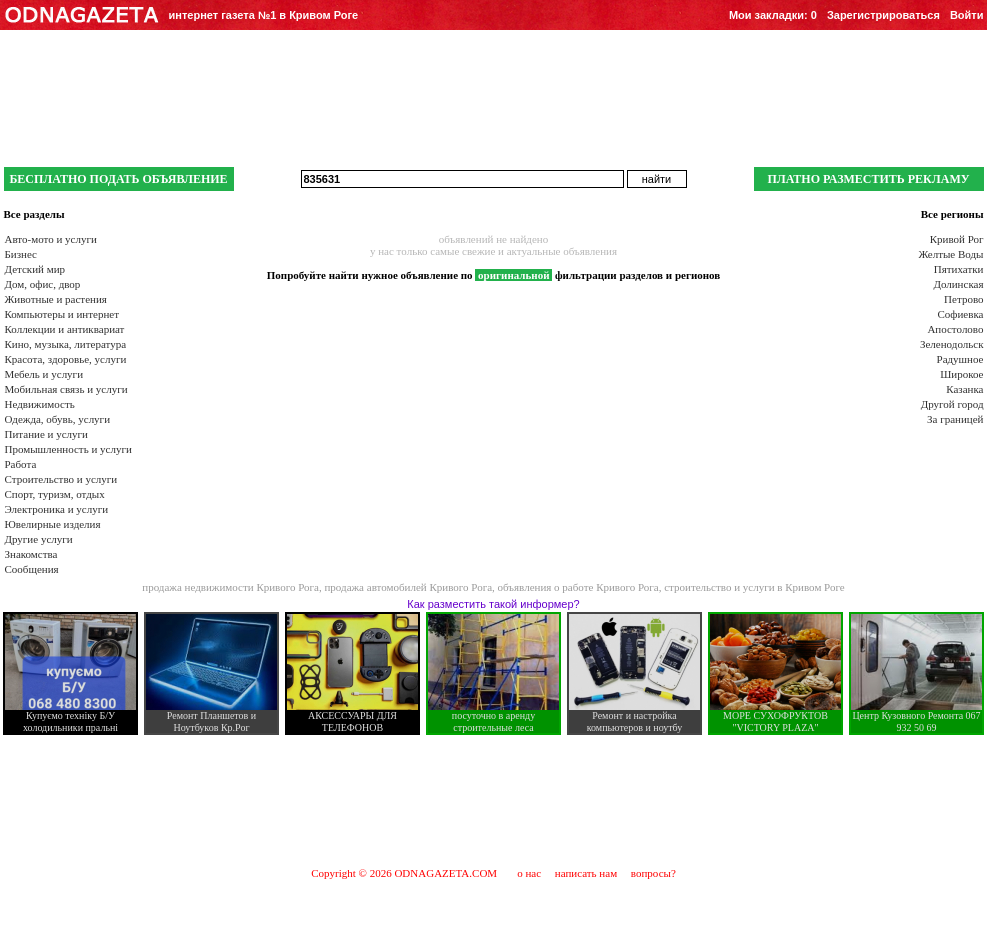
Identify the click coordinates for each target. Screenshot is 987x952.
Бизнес (21, 254)
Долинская (958, 284)
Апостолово (955, 329)
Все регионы (952, 214)
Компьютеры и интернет (62, 314)
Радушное (960, 359)
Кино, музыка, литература (66, 344)
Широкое (961, 374)
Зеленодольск (952, 344)
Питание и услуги (46, 434)
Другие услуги (39, 539)
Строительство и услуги (61, 479)
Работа (21, 464)
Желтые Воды (950, 254)
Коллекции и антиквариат (65, 329)
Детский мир (35, 269)
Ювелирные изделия (53, 524)
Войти (967, 15)
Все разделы (34, 214)
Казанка (964, 389)
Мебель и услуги (44, 374)
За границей (955, 419)
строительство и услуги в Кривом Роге (754, 587)
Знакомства (31, 554)
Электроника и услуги (57, 509)
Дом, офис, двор (43, 284)
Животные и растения (56, 299)
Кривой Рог (957, 239)
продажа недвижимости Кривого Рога (230, 587)
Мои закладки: (773, 15)
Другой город (952, 404)
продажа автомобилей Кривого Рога (408, 587)
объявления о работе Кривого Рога (578, 587)
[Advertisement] (494, 800)
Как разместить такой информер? (493, 604)
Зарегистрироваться (883, 15)
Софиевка (961, 314)
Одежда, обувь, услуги (58, 419)
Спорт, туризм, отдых (55, 494)
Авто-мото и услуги (51, 239)
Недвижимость (40, 404)
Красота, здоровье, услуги (66, 359)
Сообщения (32, 569)
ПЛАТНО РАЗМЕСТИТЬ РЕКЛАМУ (868, 179)
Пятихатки (959, 269)
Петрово (963, 299)
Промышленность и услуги (68, 449)
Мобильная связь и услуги (66, 389)
